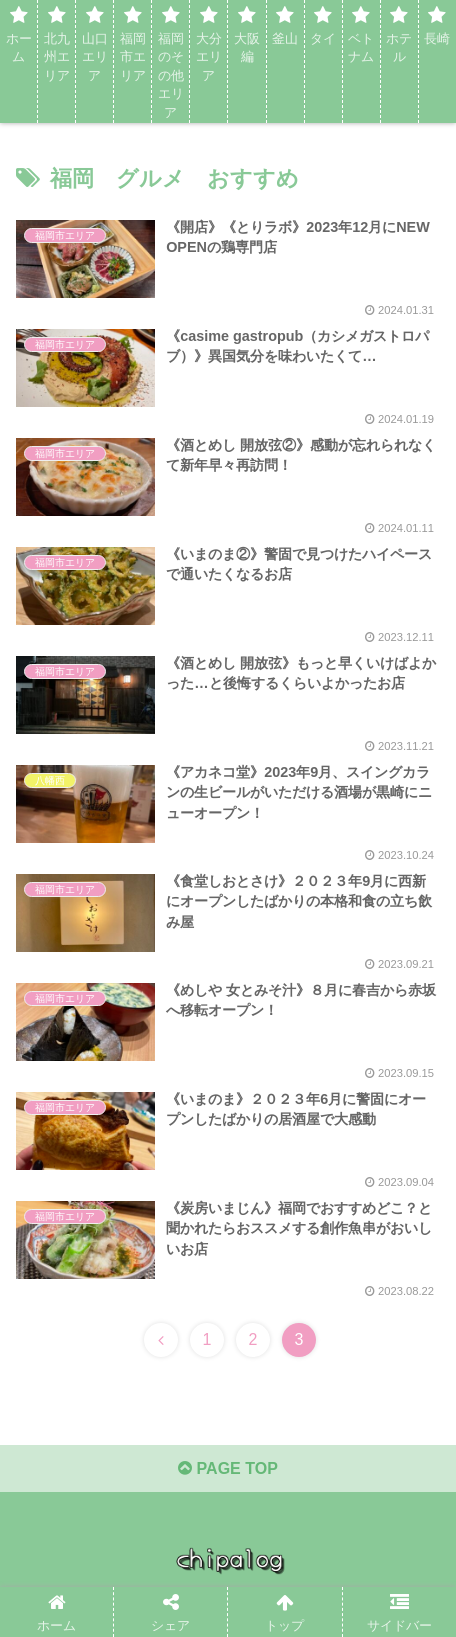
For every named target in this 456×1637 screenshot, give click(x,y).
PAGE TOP (228, 1468)
